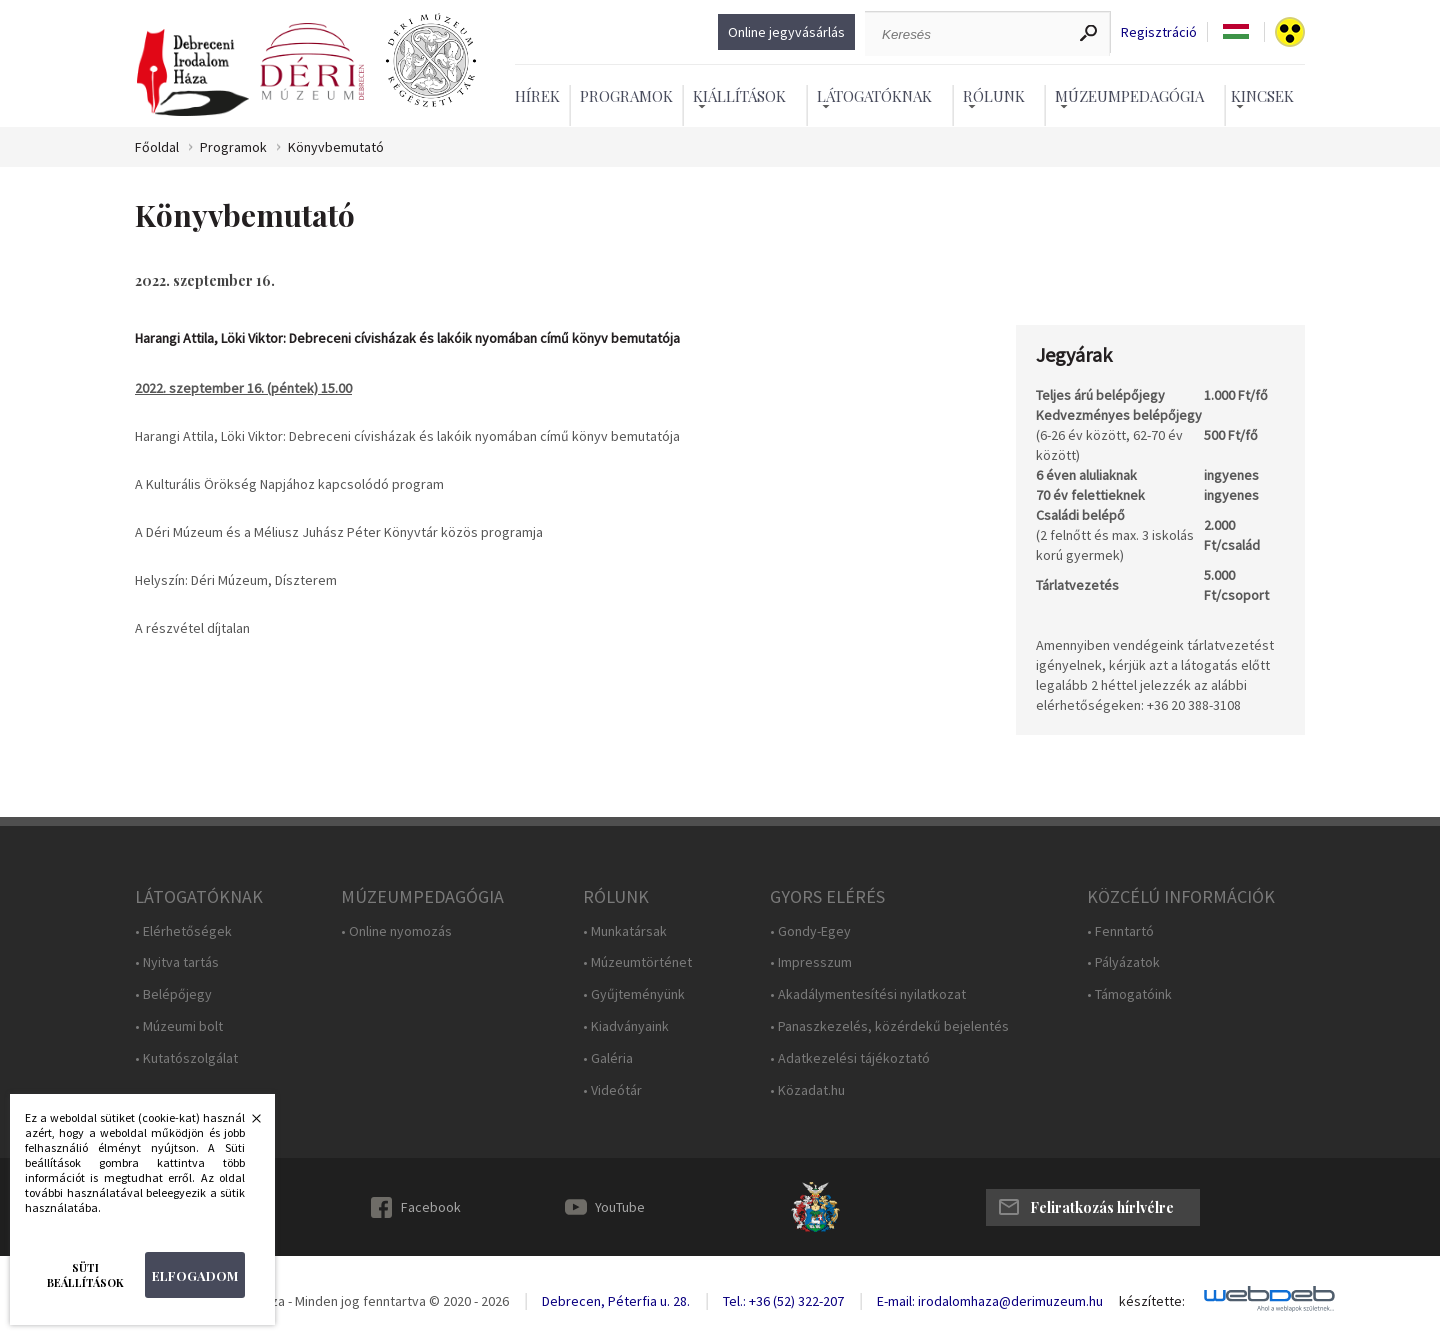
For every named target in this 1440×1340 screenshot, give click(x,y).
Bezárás (246, 1124)
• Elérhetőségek (183, 931)
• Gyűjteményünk (634, 994)
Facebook (431, 1207)
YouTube (620, 1207)
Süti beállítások (85, 1275)
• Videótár (612, 1090)
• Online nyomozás (396, 931)
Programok (626, 96)
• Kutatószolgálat (186, 1058)
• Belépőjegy (173, 994)
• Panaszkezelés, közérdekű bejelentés (889, 1026)
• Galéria (608, 1058)
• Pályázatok (1123, 962)
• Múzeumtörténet (637, 962)
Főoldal (157, 147)
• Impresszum (811, 962)
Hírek (537, 96)
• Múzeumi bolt (179, 1026)
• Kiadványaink (626, 1026)
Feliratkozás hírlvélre (1102, 1207)
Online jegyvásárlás (786, 32)
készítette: (1152, 1301)
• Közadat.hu (807, 1090)
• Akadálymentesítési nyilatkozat (868, 994)
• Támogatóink (1129, 994)
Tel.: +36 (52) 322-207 (783, 1301)
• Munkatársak (625, 931)
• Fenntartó (1120, 931)
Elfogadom (195, 1275)
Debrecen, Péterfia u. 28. (616, 1301)
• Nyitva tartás (177, 962)
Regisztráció (1159, 32)
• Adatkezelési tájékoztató (850, 1058)
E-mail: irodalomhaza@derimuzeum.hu (990, 1301)
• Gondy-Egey (810, 931)
